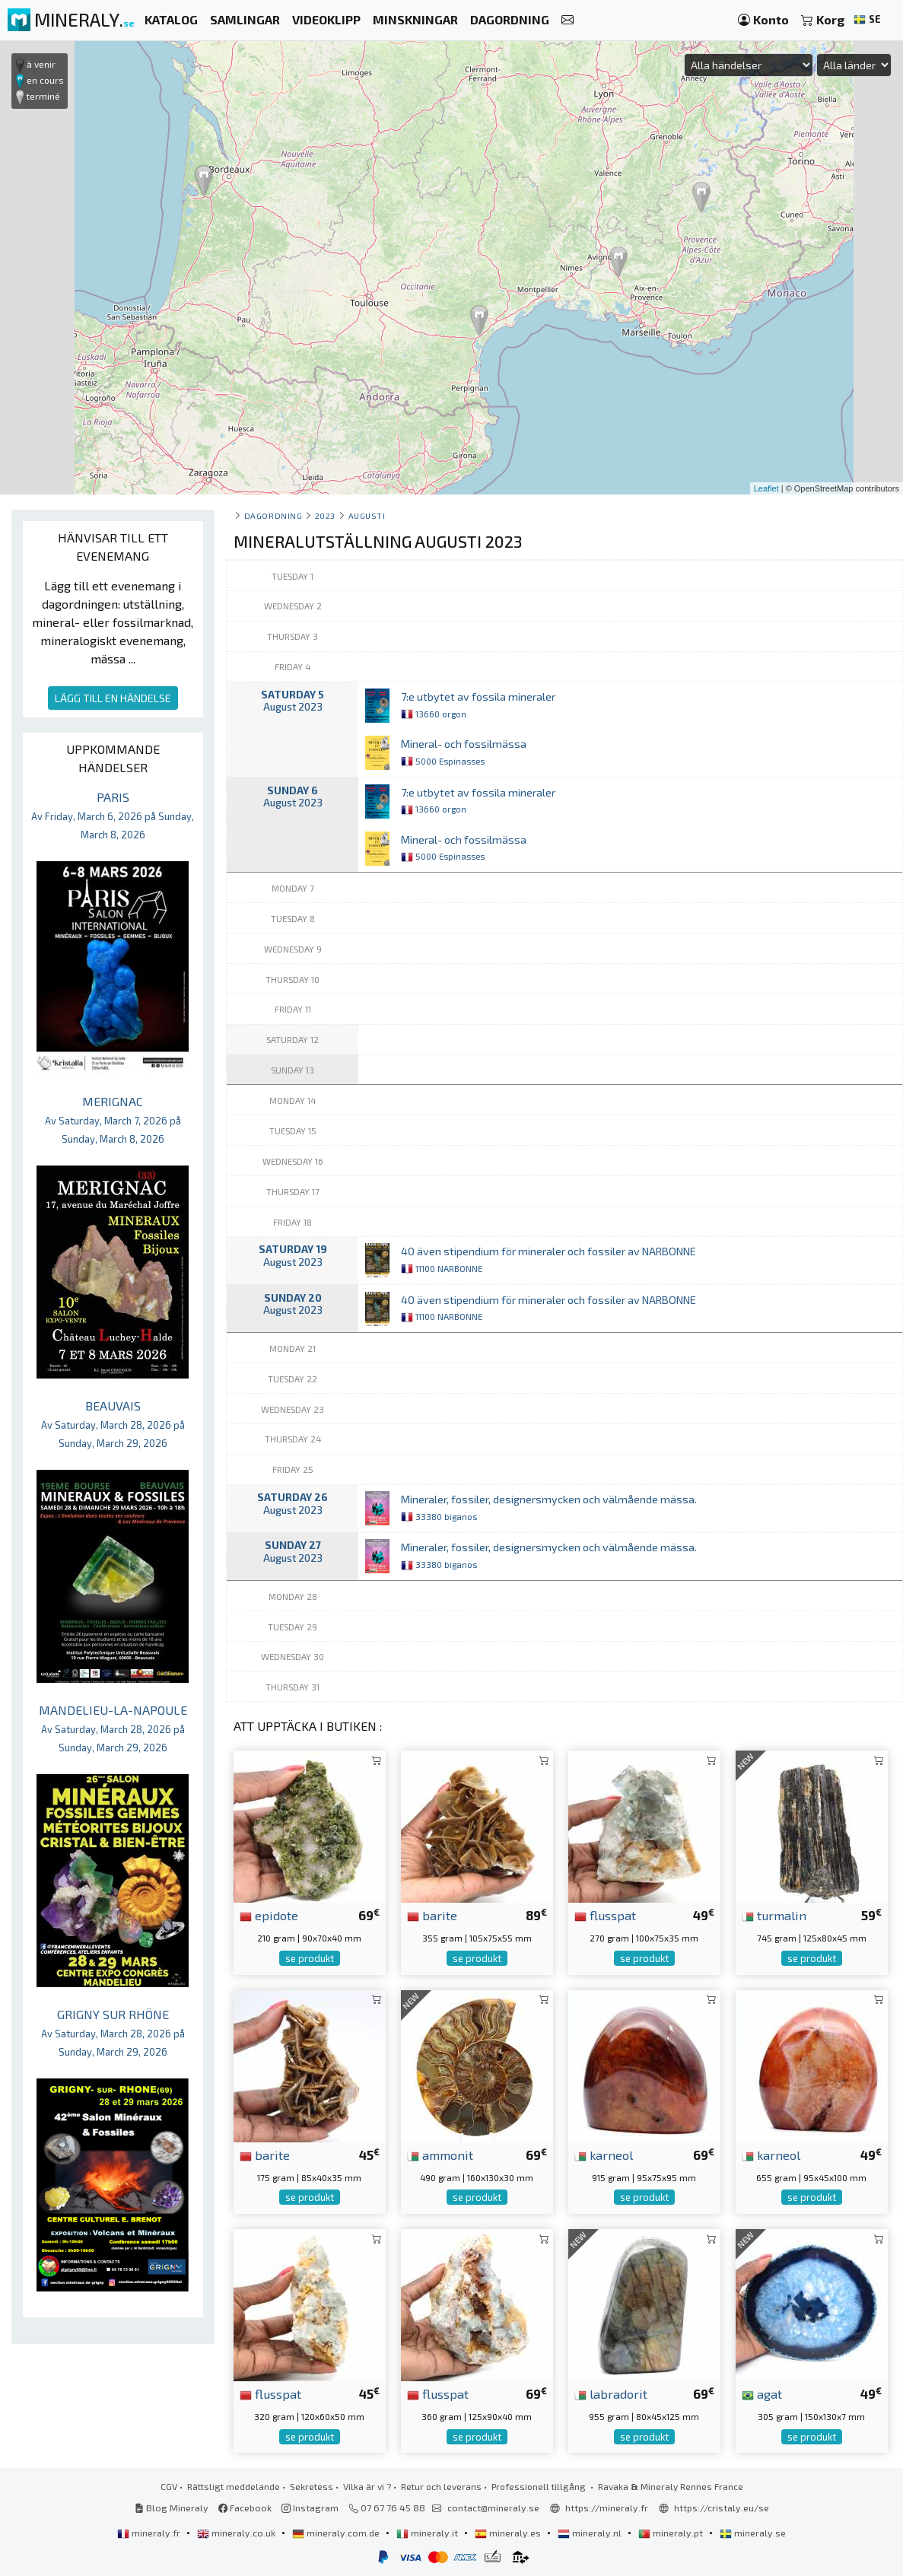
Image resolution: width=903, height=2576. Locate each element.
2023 (325, 515)
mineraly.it (428, 2532)
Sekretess (311, 2486)
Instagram (310, 2507)
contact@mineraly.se (493, 2507)
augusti (367, 515)
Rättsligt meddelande (233, 2486)
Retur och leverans (441, 2486)
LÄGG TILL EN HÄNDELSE (113, 698)
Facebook (245, 2507)
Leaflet (766, 488)
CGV (169, 2486)
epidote (269, 1914)
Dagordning (273, 515)
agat (762, 2393)
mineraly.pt (671, 2532)
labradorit (610, 2393)
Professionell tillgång (539, 2486)
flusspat (605, 1914)
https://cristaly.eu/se (721, 2507)
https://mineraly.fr (606, 2507)
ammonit (440, 2154)
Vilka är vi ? (367, 2486)
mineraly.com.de (337, 2532)
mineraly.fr (150, 2532)
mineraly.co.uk (237, 2532)
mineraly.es (509, 2532)
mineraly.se (753, 2532)
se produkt (309, 1958)
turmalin (774, 1914)
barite (432, 1914)
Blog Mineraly (171, 2507)
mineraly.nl (591, 2532)
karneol (603, 2154)
